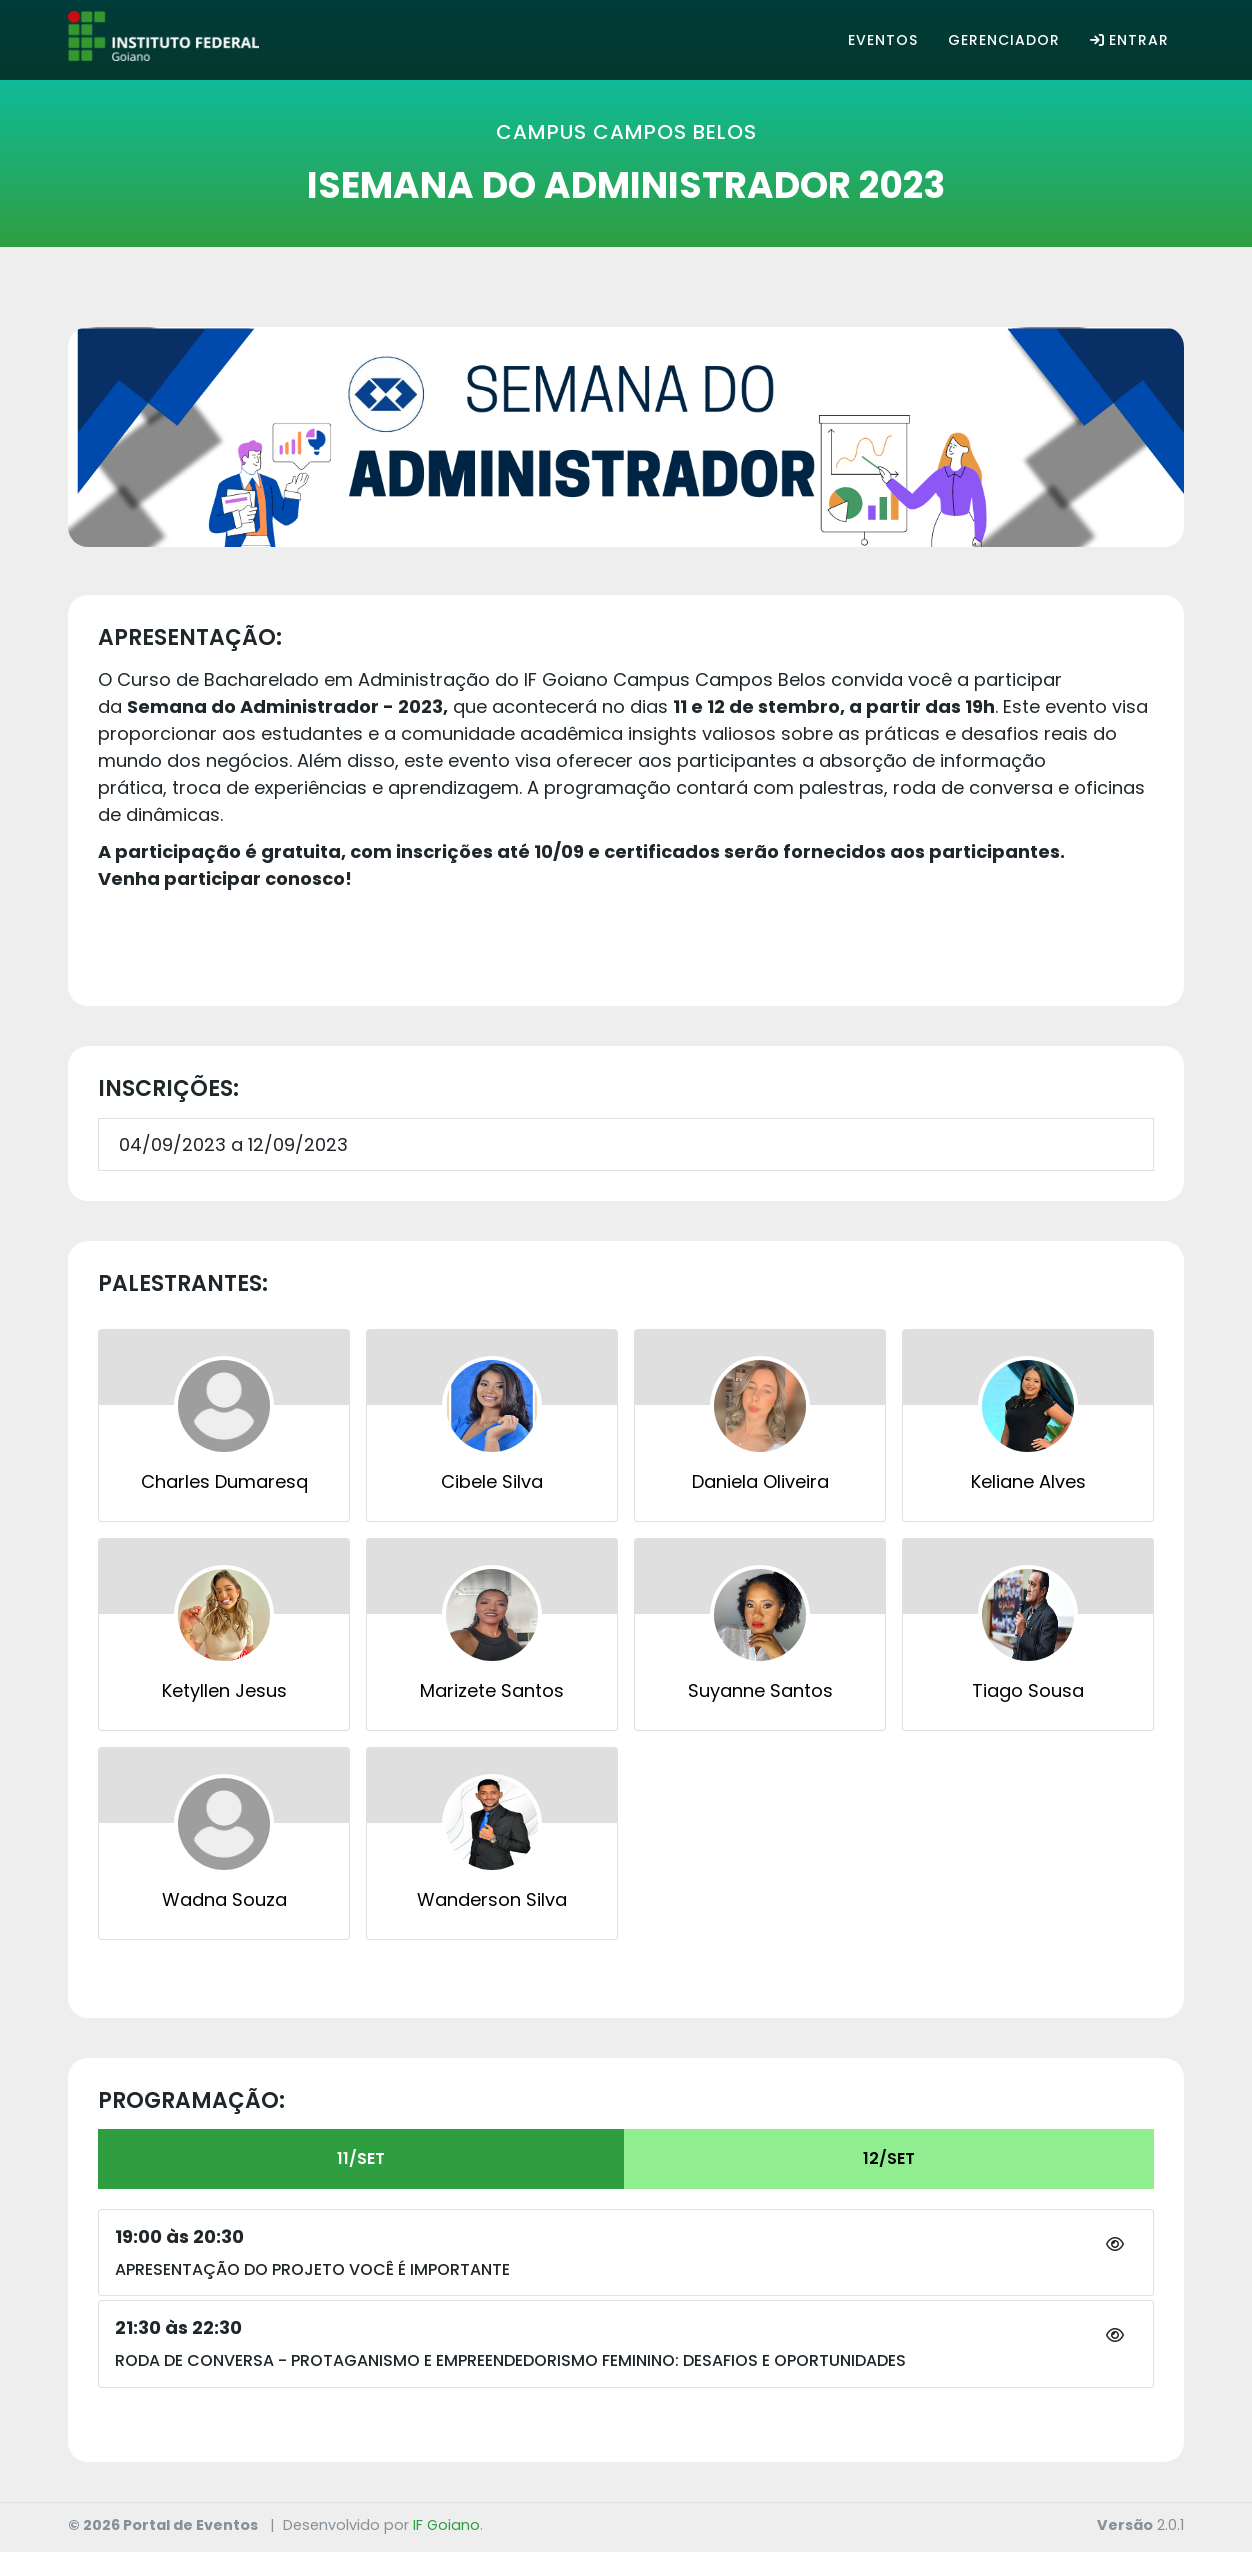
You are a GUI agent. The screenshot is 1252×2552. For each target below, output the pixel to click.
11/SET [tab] (361, 2158)
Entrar (1129, 40)
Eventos (883, 40)
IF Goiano (446, 2525)
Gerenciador (1004, 40)
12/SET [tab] (889, 2158)
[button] (1115, 2245)
